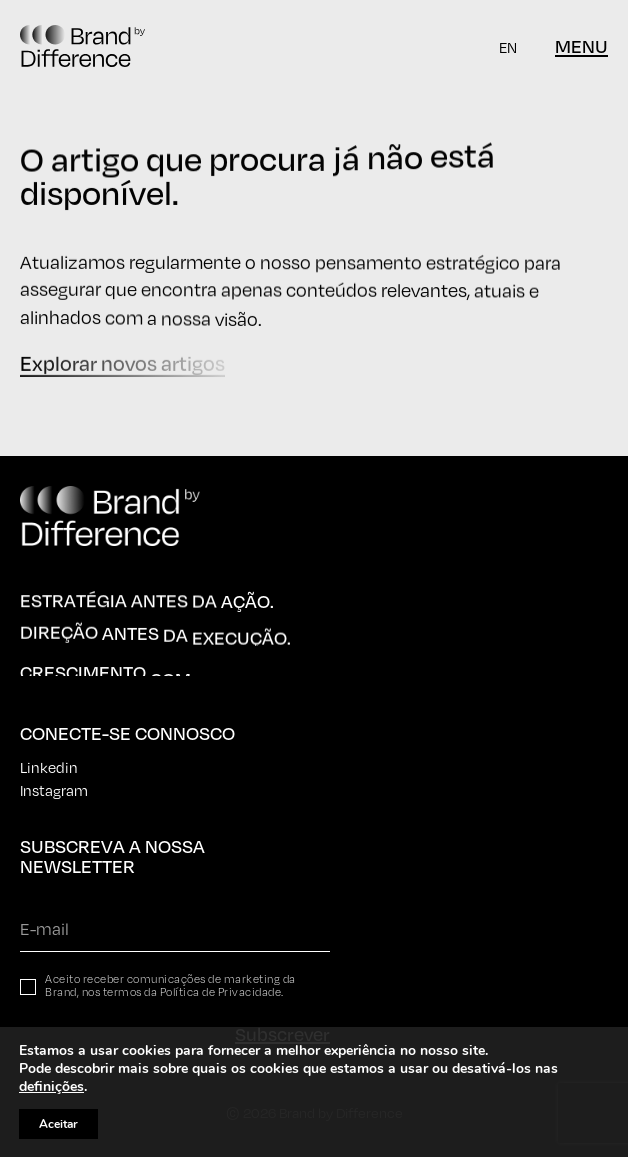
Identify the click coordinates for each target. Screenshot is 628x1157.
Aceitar (58, 1124)
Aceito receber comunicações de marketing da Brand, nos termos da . (170, 986)
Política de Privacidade (221, 992)
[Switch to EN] (508, 46)
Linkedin (49, 767)
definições (51, 1087)
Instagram (54, 790)
